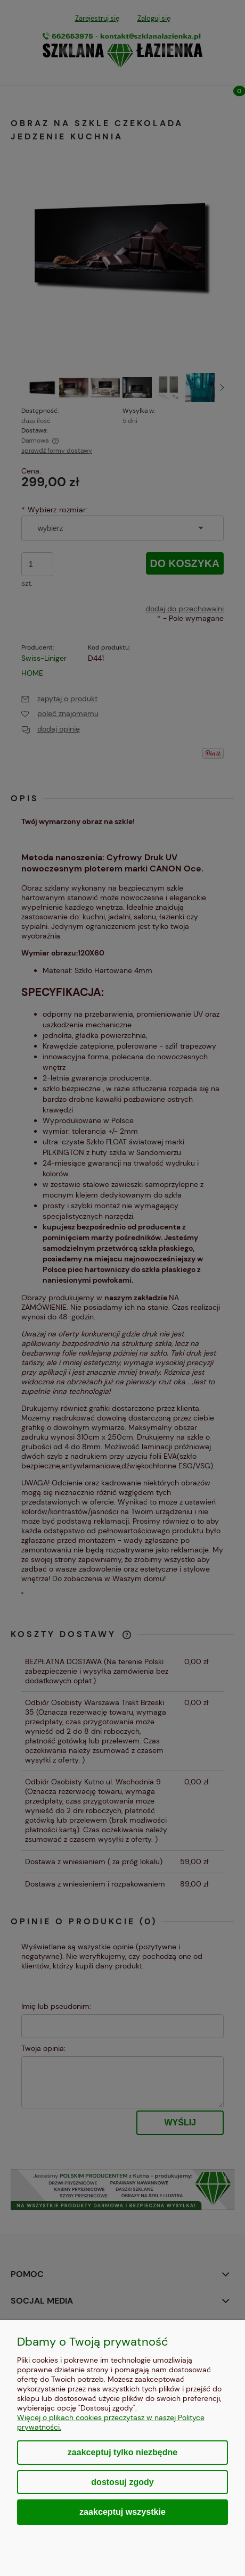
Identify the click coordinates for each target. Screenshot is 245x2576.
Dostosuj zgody (122, 2482)
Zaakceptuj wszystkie (122, 2511)
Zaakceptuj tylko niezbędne (122, 2452)
